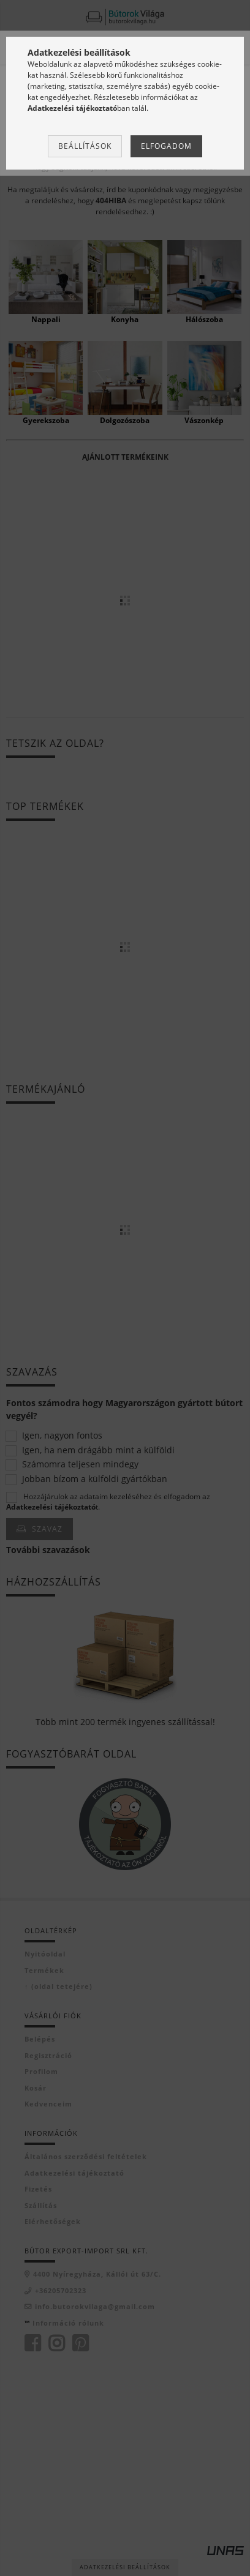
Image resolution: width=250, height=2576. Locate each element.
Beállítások (85, 146)
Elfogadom (166, 146)
